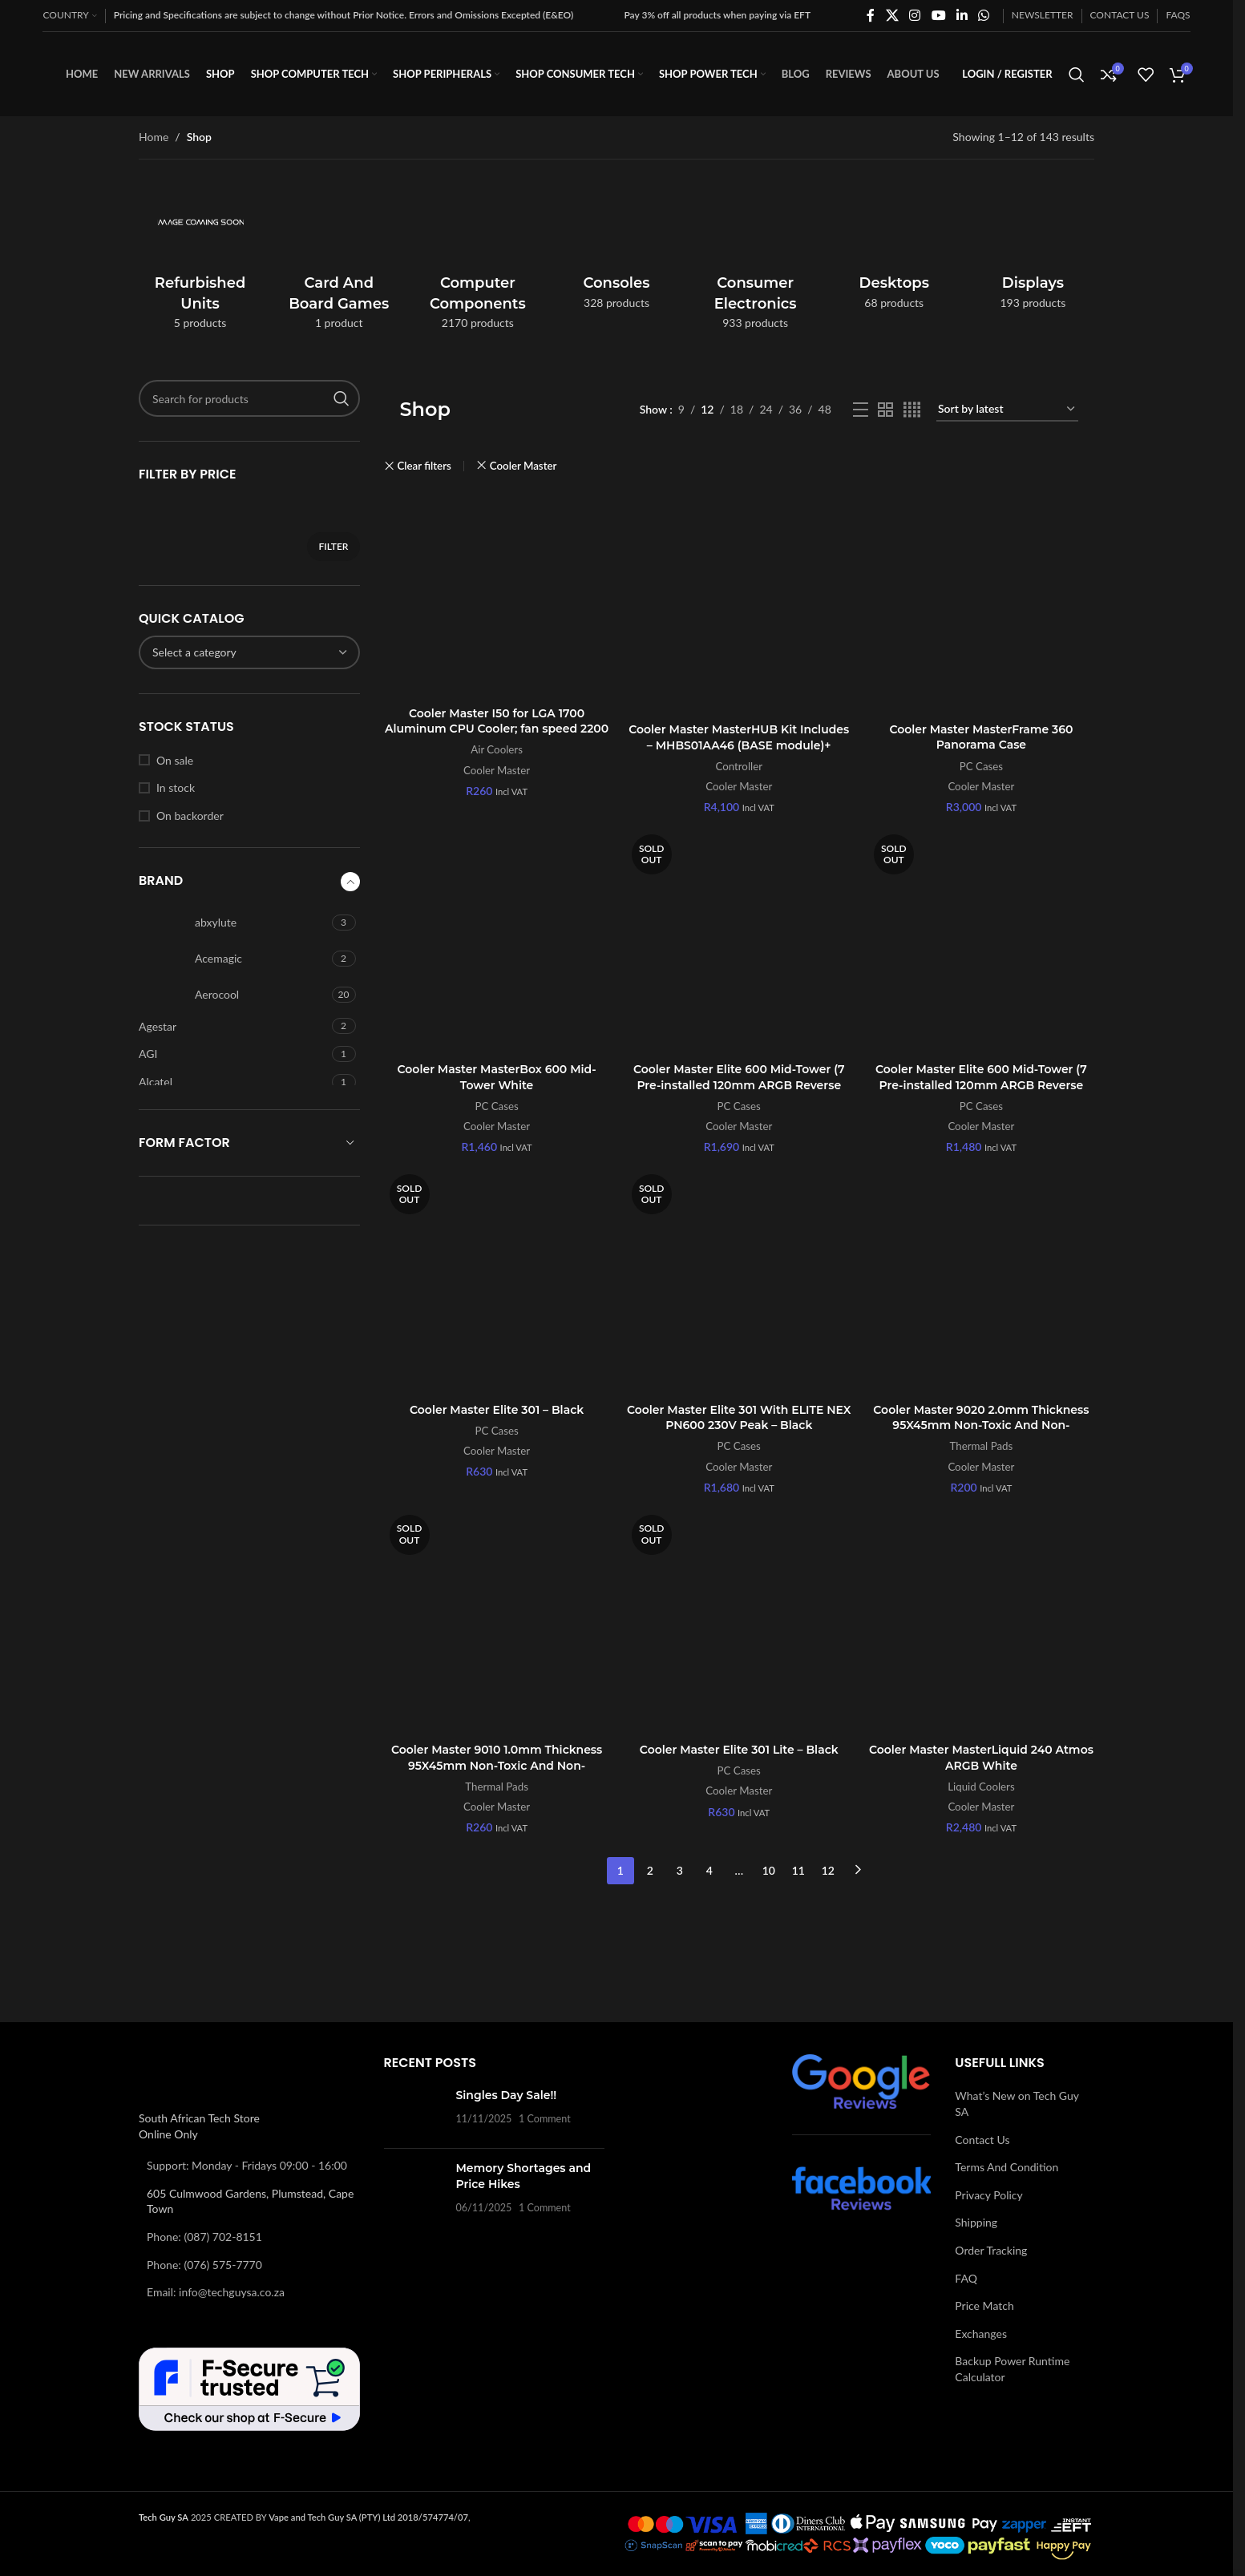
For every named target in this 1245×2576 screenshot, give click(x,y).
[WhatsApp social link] (984, 15)
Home (153, 136)
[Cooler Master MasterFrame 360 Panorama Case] (981, 602)
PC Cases (981, 766)
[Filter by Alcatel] (233, 1082)
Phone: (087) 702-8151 (204, 2236)
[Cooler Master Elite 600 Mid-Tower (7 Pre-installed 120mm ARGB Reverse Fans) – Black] (739, 942)
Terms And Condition (1006, 2167)
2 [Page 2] (650, 1870)
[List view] (860, 410)
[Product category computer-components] (477, 259)
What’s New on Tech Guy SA (1016, 2103)
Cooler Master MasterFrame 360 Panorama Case (981, 737)
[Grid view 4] (911, 410)
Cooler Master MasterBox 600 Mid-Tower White (497, 1077)
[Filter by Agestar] (233, 1027)
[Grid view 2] (885, 410)
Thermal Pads (981, 1445)
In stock (175, 787)
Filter (333, 546)
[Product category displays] (1033, 249)
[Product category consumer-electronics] (755, 259)
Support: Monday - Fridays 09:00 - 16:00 (247, 2165)
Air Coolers (497, 749)
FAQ (966, 2278)
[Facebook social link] (870, 15)
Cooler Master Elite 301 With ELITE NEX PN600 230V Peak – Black (739, 1418)
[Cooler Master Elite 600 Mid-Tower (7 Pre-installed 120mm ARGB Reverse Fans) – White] (981, 942)
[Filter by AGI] (233, 1054)
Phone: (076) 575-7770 (204, 2264)
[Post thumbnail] (414, 2112)
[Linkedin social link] (961, 15)
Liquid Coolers (981, 1786)
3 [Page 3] (680, 1870)
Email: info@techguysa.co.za (216, 2292)
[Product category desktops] (894, 249)
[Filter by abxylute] (233, 922)
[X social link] (891, 15)
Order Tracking (991, 2250)
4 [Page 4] (709, 1870)
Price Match (984, 2305)
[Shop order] (1007, 410)
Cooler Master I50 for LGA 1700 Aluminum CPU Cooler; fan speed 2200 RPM (496, 729)
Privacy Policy (988, 2195)
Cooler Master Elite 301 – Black (497, 1410)
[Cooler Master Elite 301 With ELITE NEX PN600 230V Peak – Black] (739, 1282)
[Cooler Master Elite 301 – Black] (497, 1282)
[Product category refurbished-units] (200, 259)
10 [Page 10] (768, 1870)
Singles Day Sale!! (506, 2095)
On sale (174, 760)
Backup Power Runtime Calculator (1012, 2369)
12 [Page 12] (828, 1870)
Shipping (976, 2222)
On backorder (190, 815)
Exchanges (981, 2333)
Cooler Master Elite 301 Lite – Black (739, 1749)
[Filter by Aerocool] (233, 995)
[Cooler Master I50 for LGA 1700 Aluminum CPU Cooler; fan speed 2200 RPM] (497, 594)
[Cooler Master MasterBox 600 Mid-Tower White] (497, 942)
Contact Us (982, 2139)
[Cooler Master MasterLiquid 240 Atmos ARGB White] (981, 1622)
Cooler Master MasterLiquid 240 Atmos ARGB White (981, 1757)
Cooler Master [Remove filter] (523, 465)
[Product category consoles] (616, 249)
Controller (738, 766)
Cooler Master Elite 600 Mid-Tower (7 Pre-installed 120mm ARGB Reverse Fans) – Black (739, 1085)
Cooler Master (496, 770)
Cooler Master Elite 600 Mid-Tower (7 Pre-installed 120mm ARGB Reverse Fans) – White (981, 1085)
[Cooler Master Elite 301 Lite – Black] (739, 1622)
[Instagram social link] (915, 15)
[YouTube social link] (938, 15)
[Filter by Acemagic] (233, 959)
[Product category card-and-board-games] (338, 259)
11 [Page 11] (798, 1870)
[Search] (1077, 75)
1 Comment (545, 2119)
